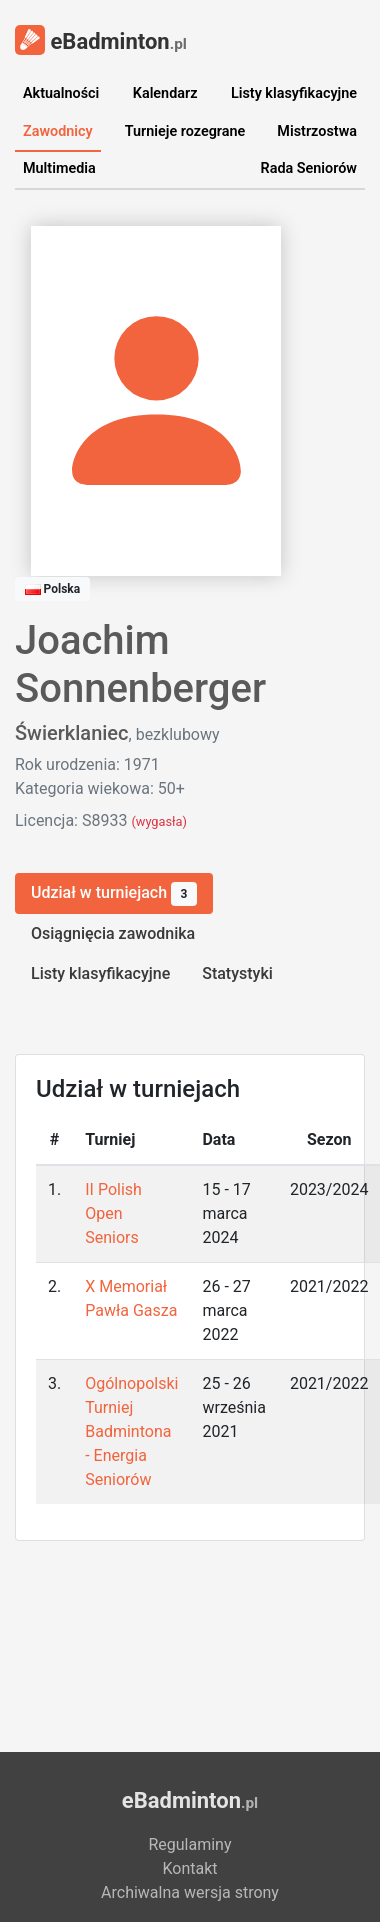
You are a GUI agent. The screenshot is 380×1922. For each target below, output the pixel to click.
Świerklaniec (72, 733)
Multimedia (59, 168)
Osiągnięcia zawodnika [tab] (113, 933)
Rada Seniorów (309, 168)
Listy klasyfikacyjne (294, 93)
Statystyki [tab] (237, 973)
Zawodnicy (58, 131)
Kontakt (189, 1868)
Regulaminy (189, 1844)
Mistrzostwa (317, 131)
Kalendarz (165, 93)
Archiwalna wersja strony (190, 1892)
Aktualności (61, 93)
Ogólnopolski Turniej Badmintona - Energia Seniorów (131, 1431)
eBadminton (101, 40)
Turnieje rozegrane (185, 131)
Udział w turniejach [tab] (114, 894)
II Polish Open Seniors (113, 1213)
